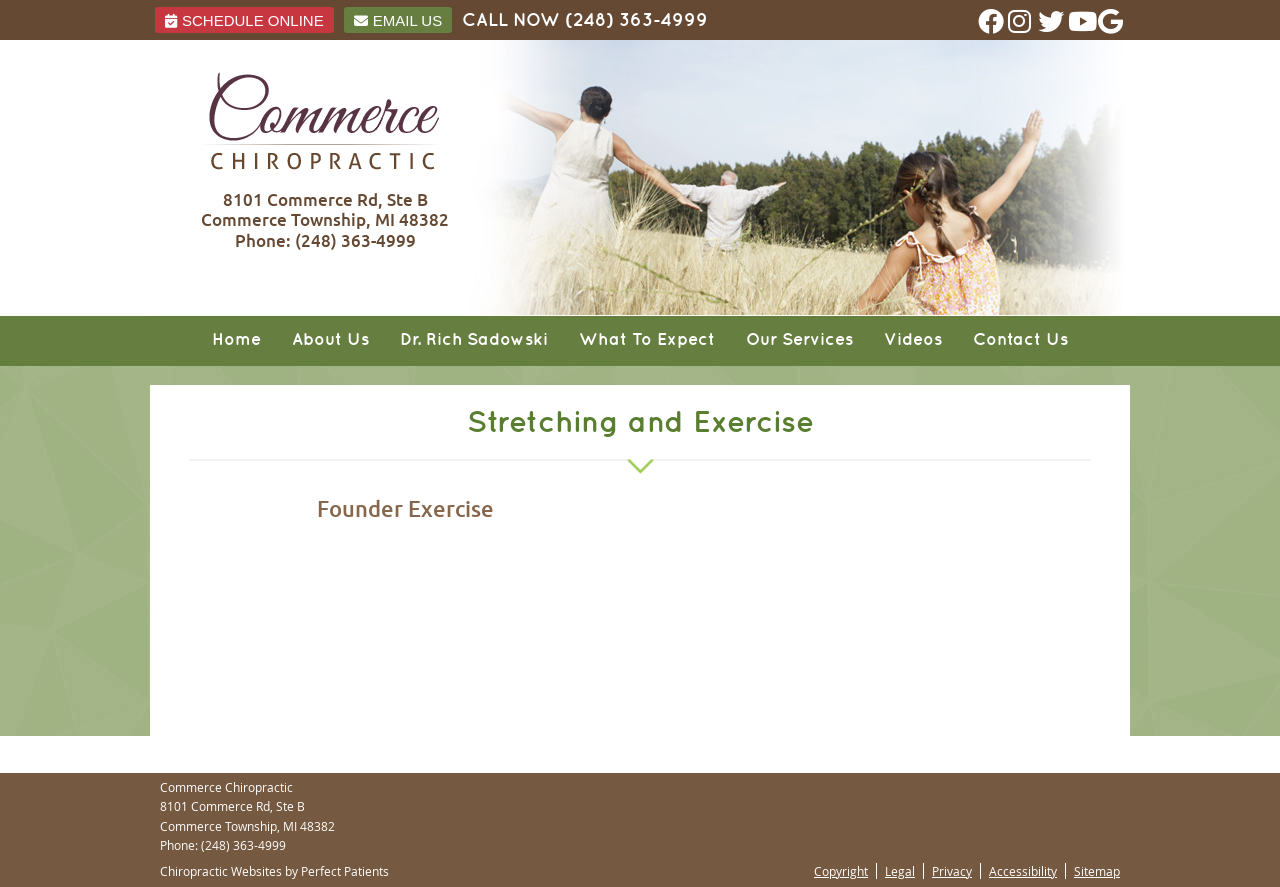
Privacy (952, 871)
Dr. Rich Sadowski (474, 340)
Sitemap (1097, 871)
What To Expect (647, 340)
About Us (330, 340)
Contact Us (1020, 340)
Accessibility (1023, 871)
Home (236, 340)
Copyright (841, 871)
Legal (900, 871)
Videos (913, 340)
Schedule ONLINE (244, 20)
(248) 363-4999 (636, 20)
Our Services (799, 340)
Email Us (398, 20)
